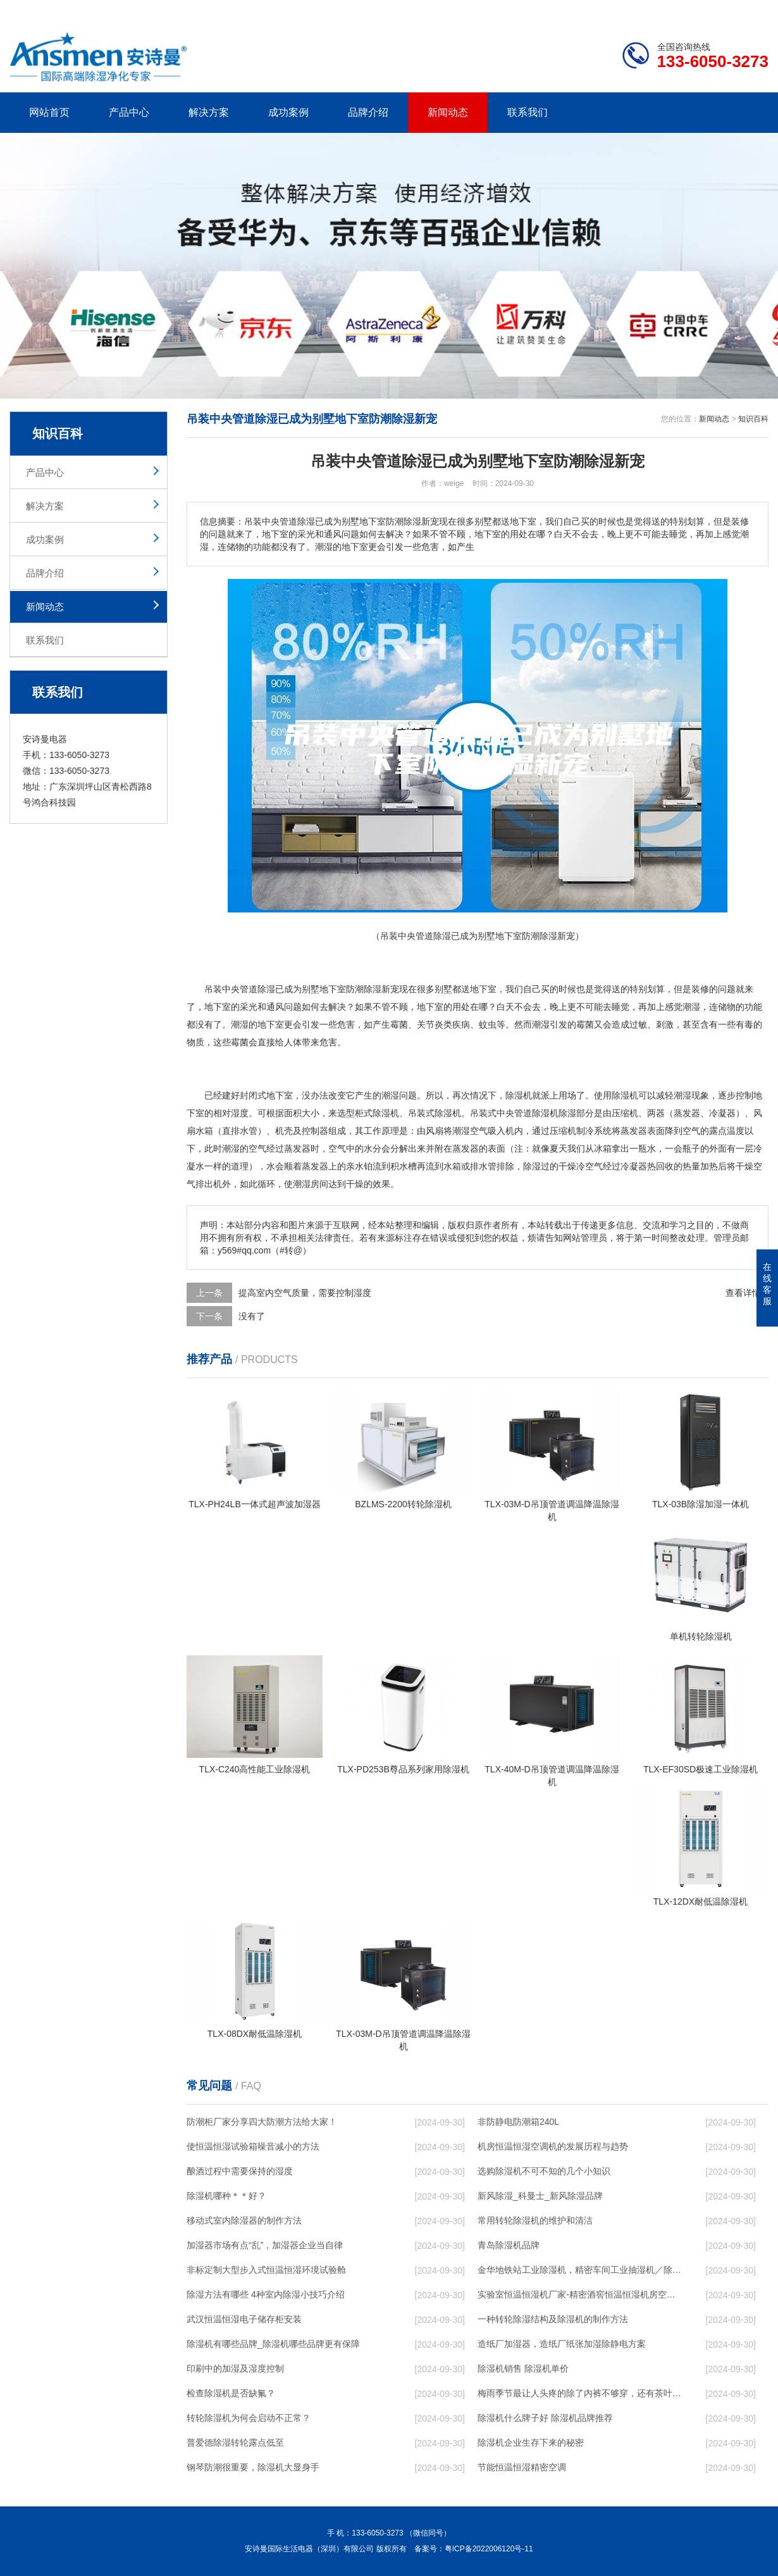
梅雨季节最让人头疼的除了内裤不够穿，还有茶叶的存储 (579, 2393)
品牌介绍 (368, 112)
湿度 (240, 1113)
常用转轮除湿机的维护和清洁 (535, 2220)
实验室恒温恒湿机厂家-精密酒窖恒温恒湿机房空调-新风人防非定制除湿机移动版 (579, 2294)
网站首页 (49, 112)
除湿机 (518, 1095)
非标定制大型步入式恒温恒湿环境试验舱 (266, 2270)
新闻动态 (448, 112)
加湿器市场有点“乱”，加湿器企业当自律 (265, 2245)
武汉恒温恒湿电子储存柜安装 (244, 2319)
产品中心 (129, 112)
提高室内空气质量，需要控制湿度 (304, 1293)
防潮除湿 (363, 989)
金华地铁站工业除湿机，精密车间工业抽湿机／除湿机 (579, 2270)
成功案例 (288, 112)
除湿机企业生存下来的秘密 (531, 2442)
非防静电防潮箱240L (518, 2122)
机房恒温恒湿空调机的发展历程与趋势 (553, 2146)
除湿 (266, 989)
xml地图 (753, 10)
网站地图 (695, 10)
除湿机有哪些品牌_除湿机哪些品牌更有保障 (273, 2344)
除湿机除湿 (554, 1113)
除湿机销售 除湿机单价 (523, 2368)
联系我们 (527, 112)
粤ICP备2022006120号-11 (489, 2548)
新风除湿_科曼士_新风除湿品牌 (540, 2196)
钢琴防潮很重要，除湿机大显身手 (253, 2467)
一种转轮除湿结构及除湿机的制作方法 (553, 2319)
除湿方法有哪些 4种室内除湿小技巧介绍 (266, 2294)
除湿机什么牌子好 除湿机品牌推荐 (545, 2418)
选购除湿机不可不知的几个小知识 (544, 2171)
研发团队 (636, 10)
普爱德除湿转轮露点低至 (235, 2442)
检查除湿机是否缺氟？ (231, 2393)
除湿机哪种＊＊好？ (226, 2196)
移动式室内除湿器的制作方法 (244, 2220)
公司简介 (577, 10)
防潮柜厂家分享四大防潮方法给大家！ (262, 2122)
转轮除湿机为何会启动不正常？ (249, 2418)
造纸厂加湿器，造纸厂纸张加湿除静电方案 (562, 2344)
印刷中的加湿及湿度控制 (235, 2368)
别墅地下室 (324, 989)
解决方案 (208, 112)
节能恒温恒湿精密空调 (522, 2467)
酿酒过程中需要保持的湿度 (240, 2171)
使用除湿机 (616, 1095)
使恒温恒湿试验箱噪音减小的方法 (253, 2146)
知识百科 (753, 418)
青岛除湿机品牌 (509, 2245)
